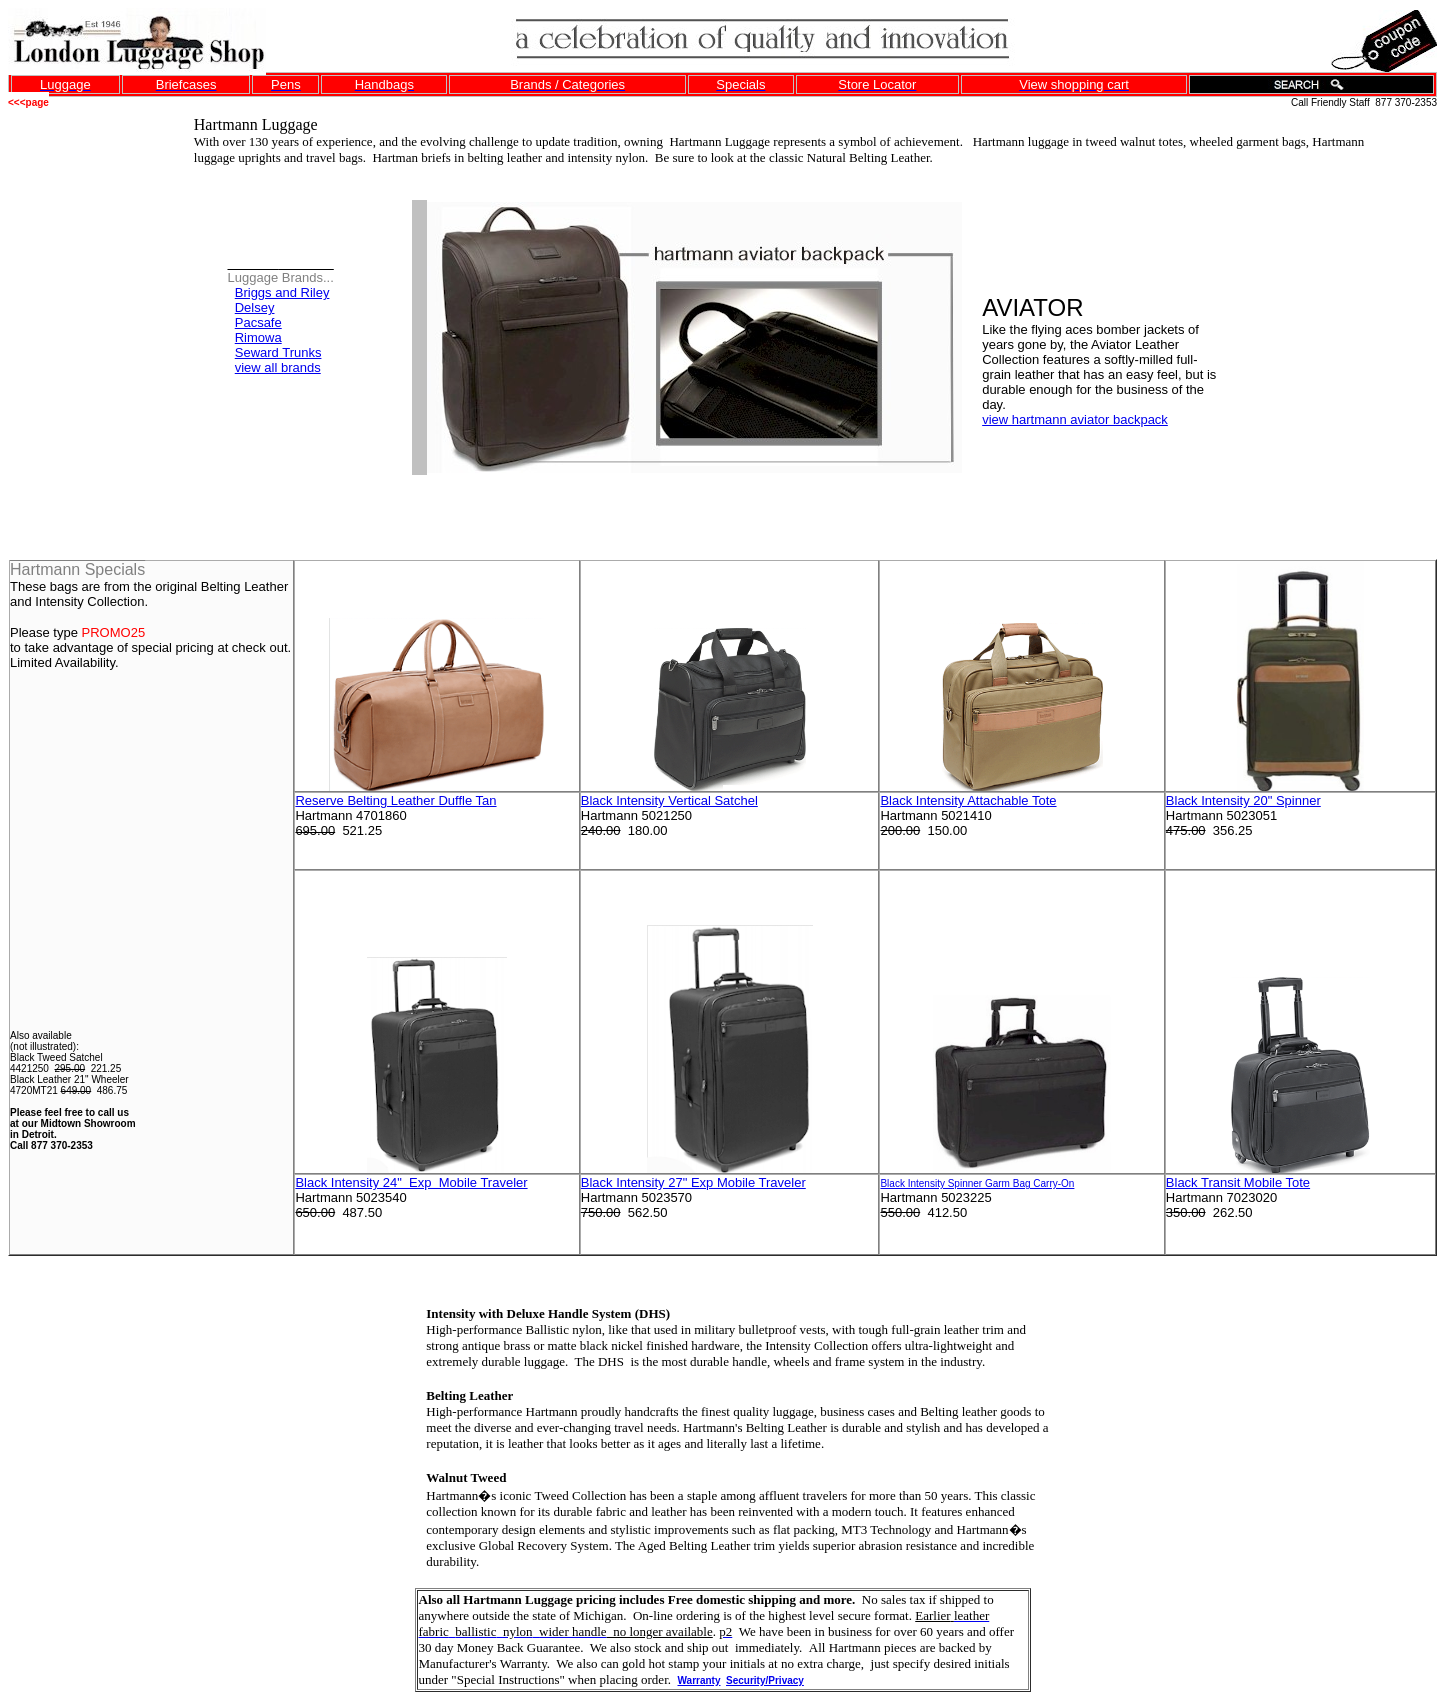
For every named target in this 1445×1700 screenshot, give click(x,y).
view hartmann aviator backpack (1075, 419)
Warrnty (699, 1680)
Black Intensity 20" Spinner (1243, 800)
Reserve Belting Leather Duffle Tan (395, 800)
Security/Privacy (765, 1680)
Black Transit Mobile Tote (1238, 1182)
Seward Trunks (278, 352)
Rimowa (258, 337)
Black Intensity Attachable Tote (968, 800)
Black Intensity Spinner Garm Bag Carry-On (977, 1183)
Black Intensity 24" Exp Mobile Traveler (411, 1182)
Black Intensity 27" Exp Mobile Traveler (693, 1182)
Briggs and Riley (282, 292)
